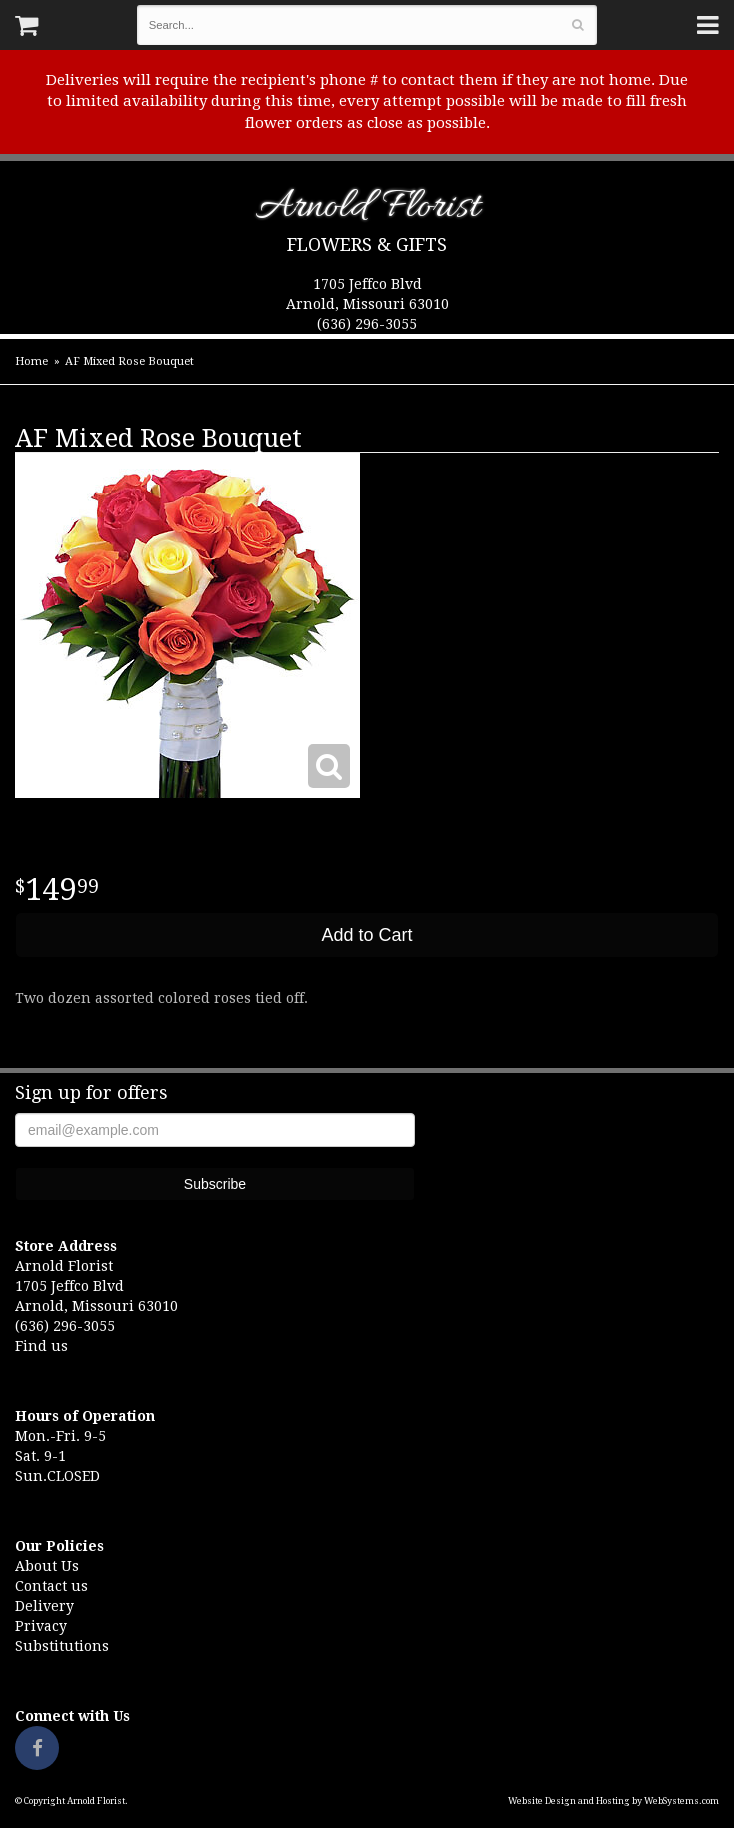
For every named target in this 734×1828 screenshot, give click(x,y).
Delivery (44, 1606)
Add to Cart (366, 935)
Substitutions (62, 1646)
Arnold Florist (367, 210)
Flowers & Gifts (367, 244)
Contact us (51, 1586)
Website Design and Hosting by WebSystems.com (613, 1801)
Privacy (41, 1626)
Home (31, 361)
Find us (41, 1346)
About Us (47, 1566)
